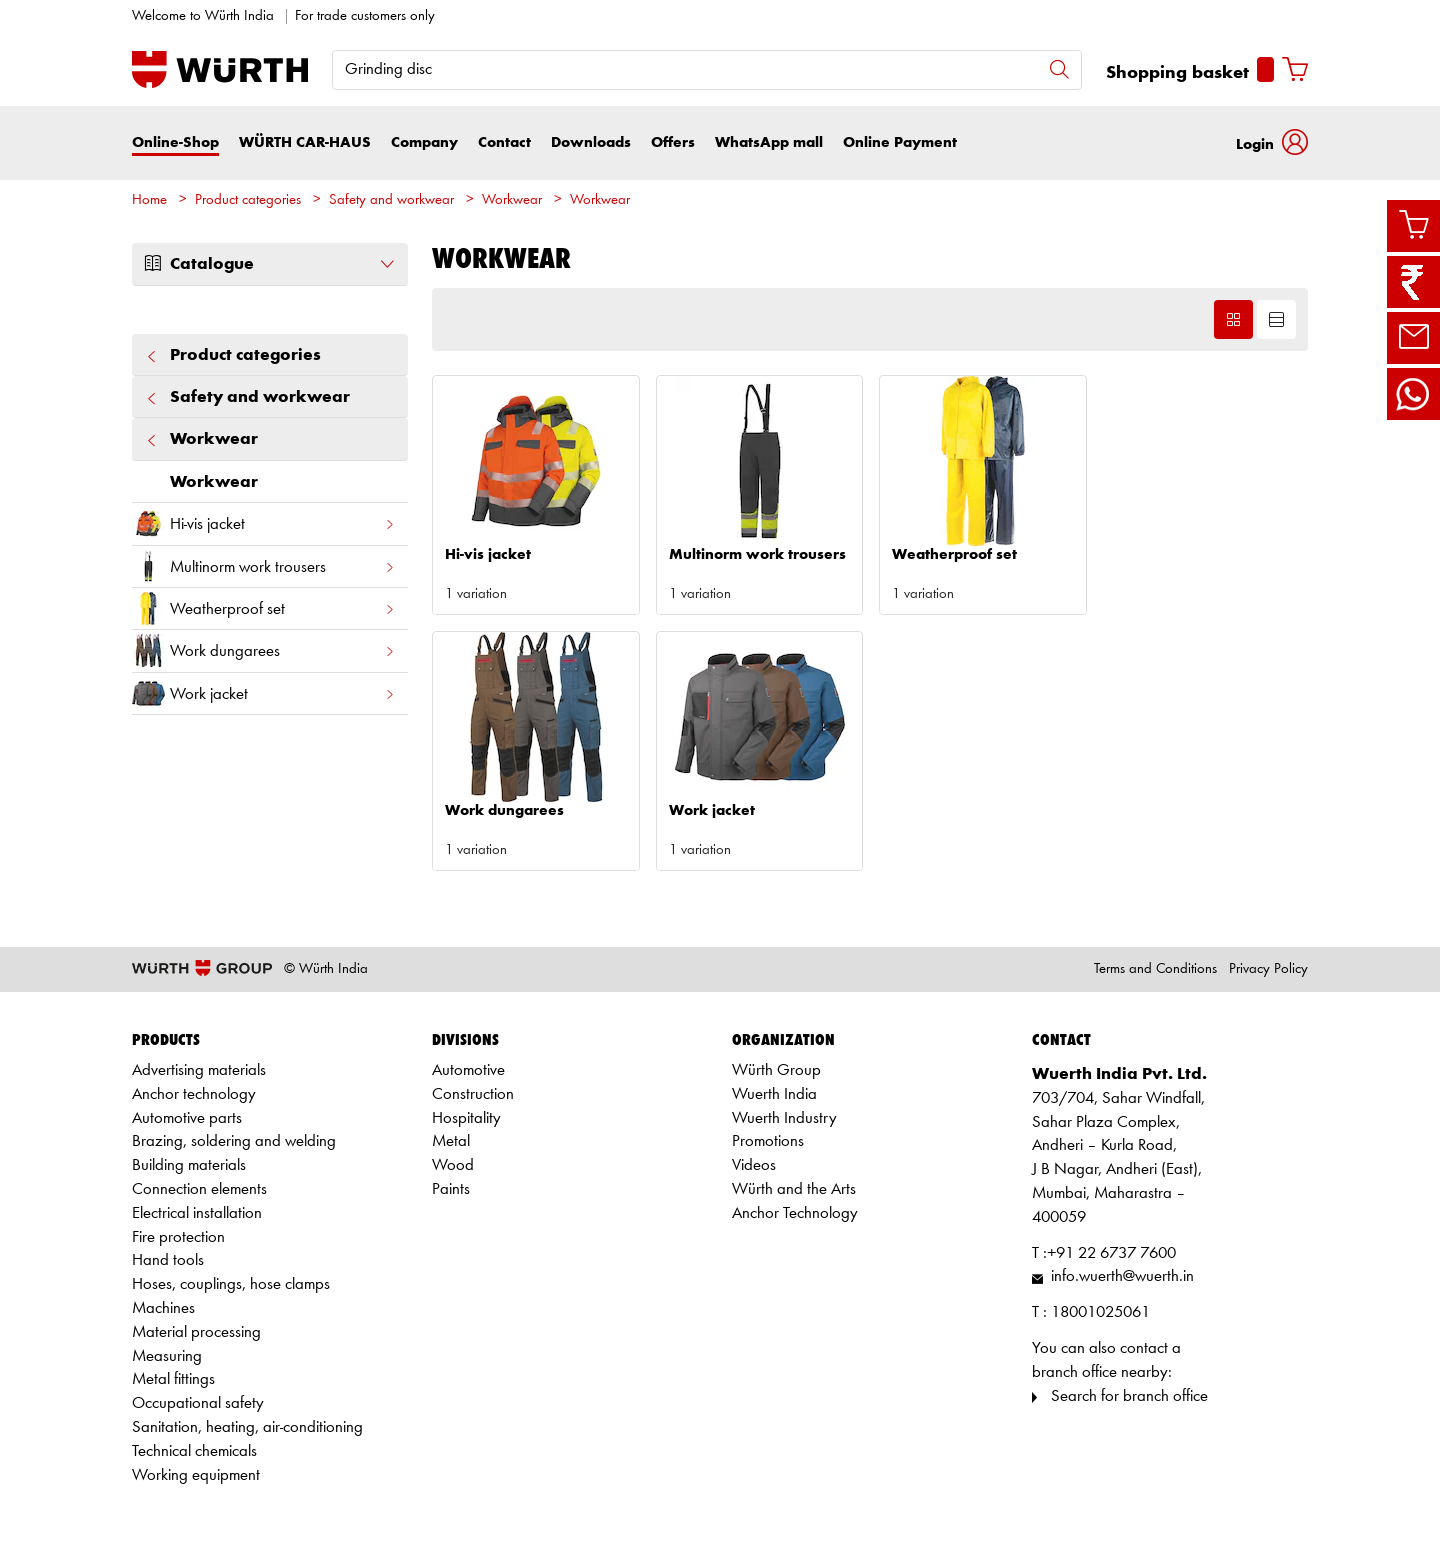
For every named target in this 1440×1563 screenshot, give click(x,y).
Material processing (196, 1332)
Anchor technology (194, 1094)
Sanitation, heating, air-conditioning (247, 1427)
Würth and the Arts (794, 1189)
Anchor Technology (795, 1213)
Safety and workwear (391, 200)
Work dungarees (264, 650)
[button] (1272, 142)
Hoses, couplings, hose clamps (231, 1284)
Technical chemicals (194, 1451)
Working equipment (196, 1475)
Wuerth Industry (784, 1118)
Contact (504, 142)
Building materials (189, 1165)
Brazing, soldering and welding (234, 1141)
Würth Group (776, 1070)
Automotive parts (187, 1118)
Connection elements (199, 1189)
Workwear (512, 200)
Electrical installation (197, 1213)
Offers (673, 142)
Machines (163, 1308)
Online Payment (900, 142)
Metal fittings (173, 1379)
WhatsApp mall (769, 142)
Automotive (468, 1070)
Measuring (167, 1356)
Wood (453, 1165)
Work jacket (264, 693)
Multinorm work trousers (264, 566)
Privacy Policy (1268, 969)
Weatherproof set (264, 608)
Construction (473, 1094)
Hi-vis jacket (264, 523)
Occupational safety (198, 1403)
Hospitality (466, 1118)
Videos (754, 1165)
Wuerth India (774, 1094)
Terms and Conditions (1155, 969)
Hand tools (168, 1260)
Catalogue (270, 264)
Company (424, 142)
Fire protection (178, 1237)
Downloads (591, 142)
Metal (451, 1141)
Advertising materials (199, 1070)
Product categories (248, 200)
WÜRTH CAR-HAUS (305, 142)
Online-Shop (175, 142)
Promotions (768, 1141)
